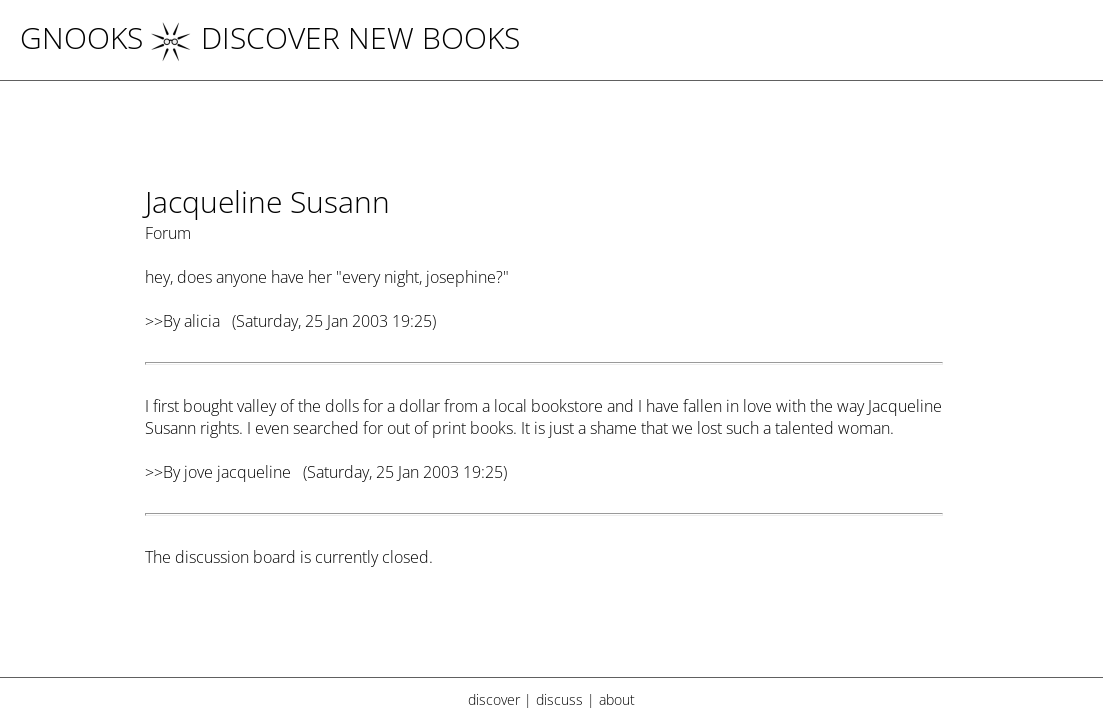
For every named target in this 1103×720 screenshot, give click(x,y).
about (617, 699)
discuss (559, 699)
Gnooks (81, 37)
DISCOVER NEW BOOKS (335, 37)
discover (494, 699)
